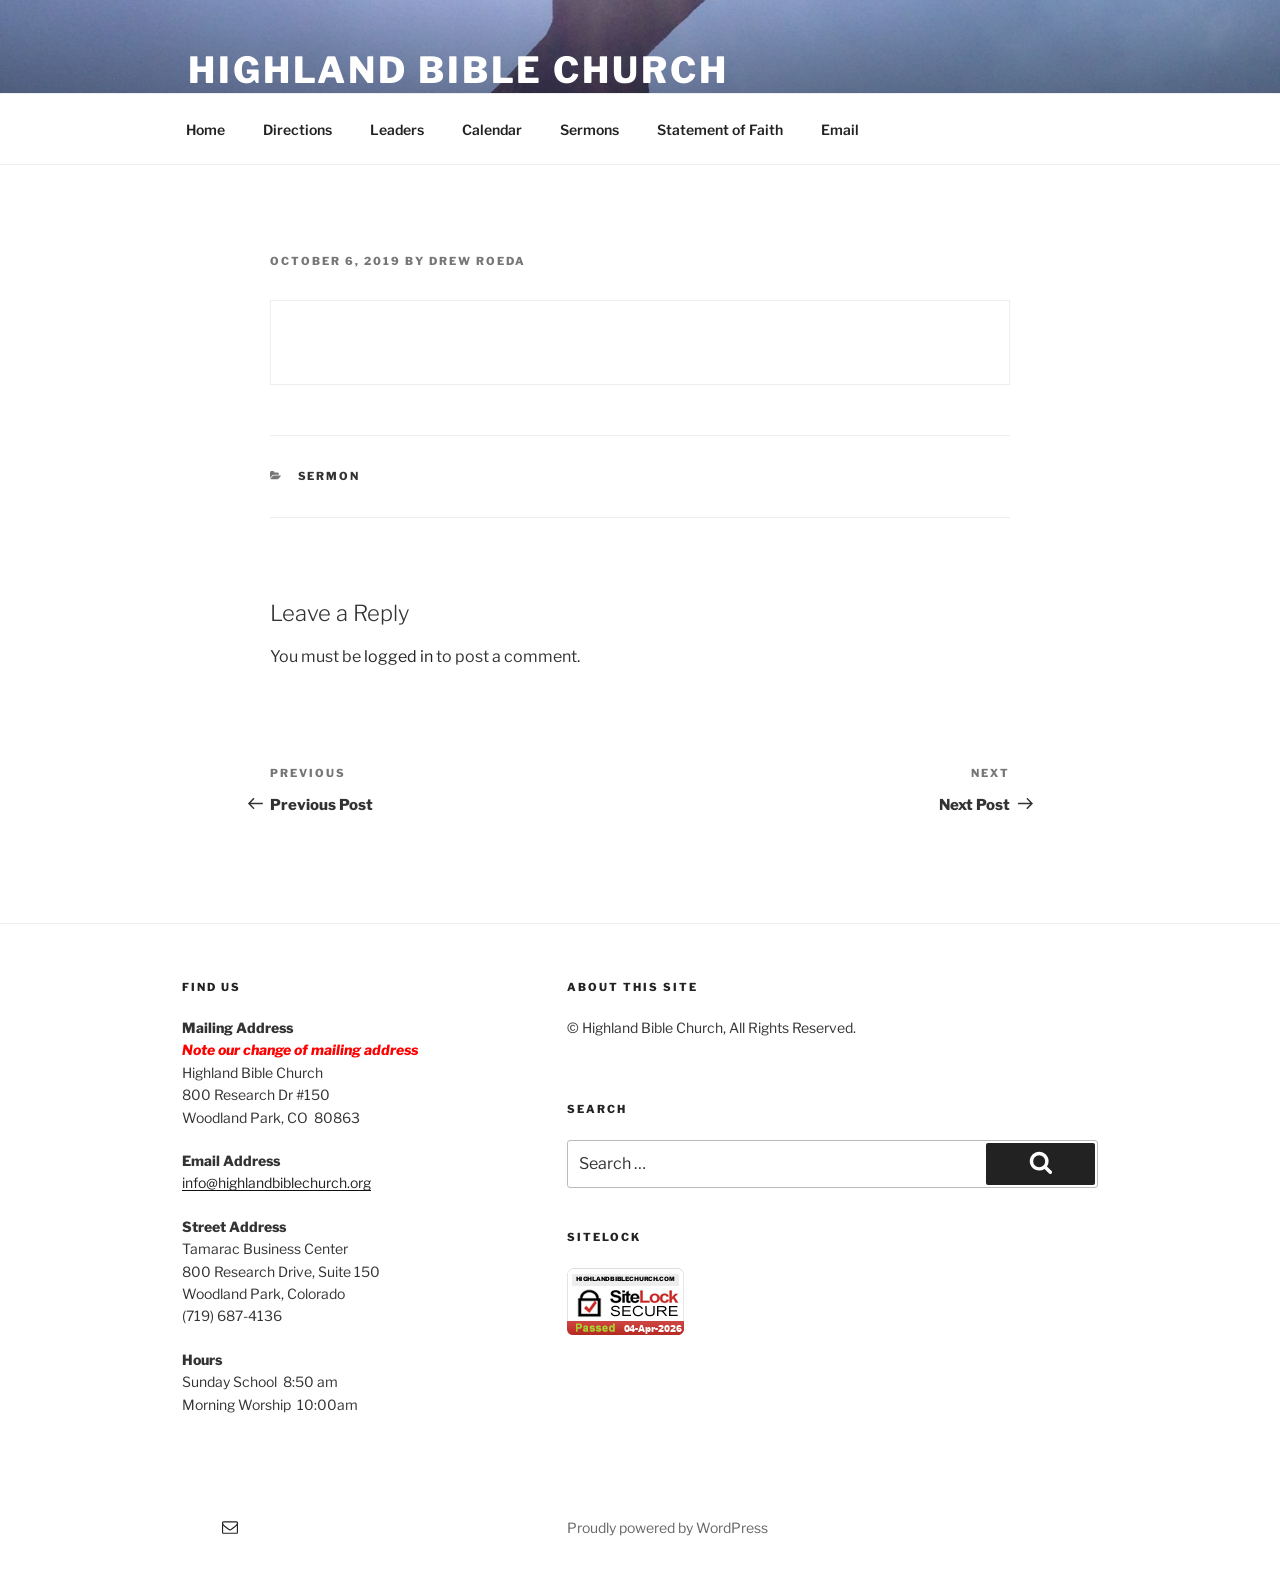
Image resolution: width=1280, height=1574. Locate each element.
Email (840, 129)
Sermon (329, 476)
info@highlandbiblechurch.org (276, 1182)
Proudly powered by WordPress (667, 1527)
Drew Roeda (477, 261)
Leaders (397, 129)
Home (205, 129)
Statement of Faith (720, 129)
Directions (297, 129)
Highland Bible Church (458, 70)
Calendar (492, 129)
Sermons (589, 129)
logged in (398, 656)
